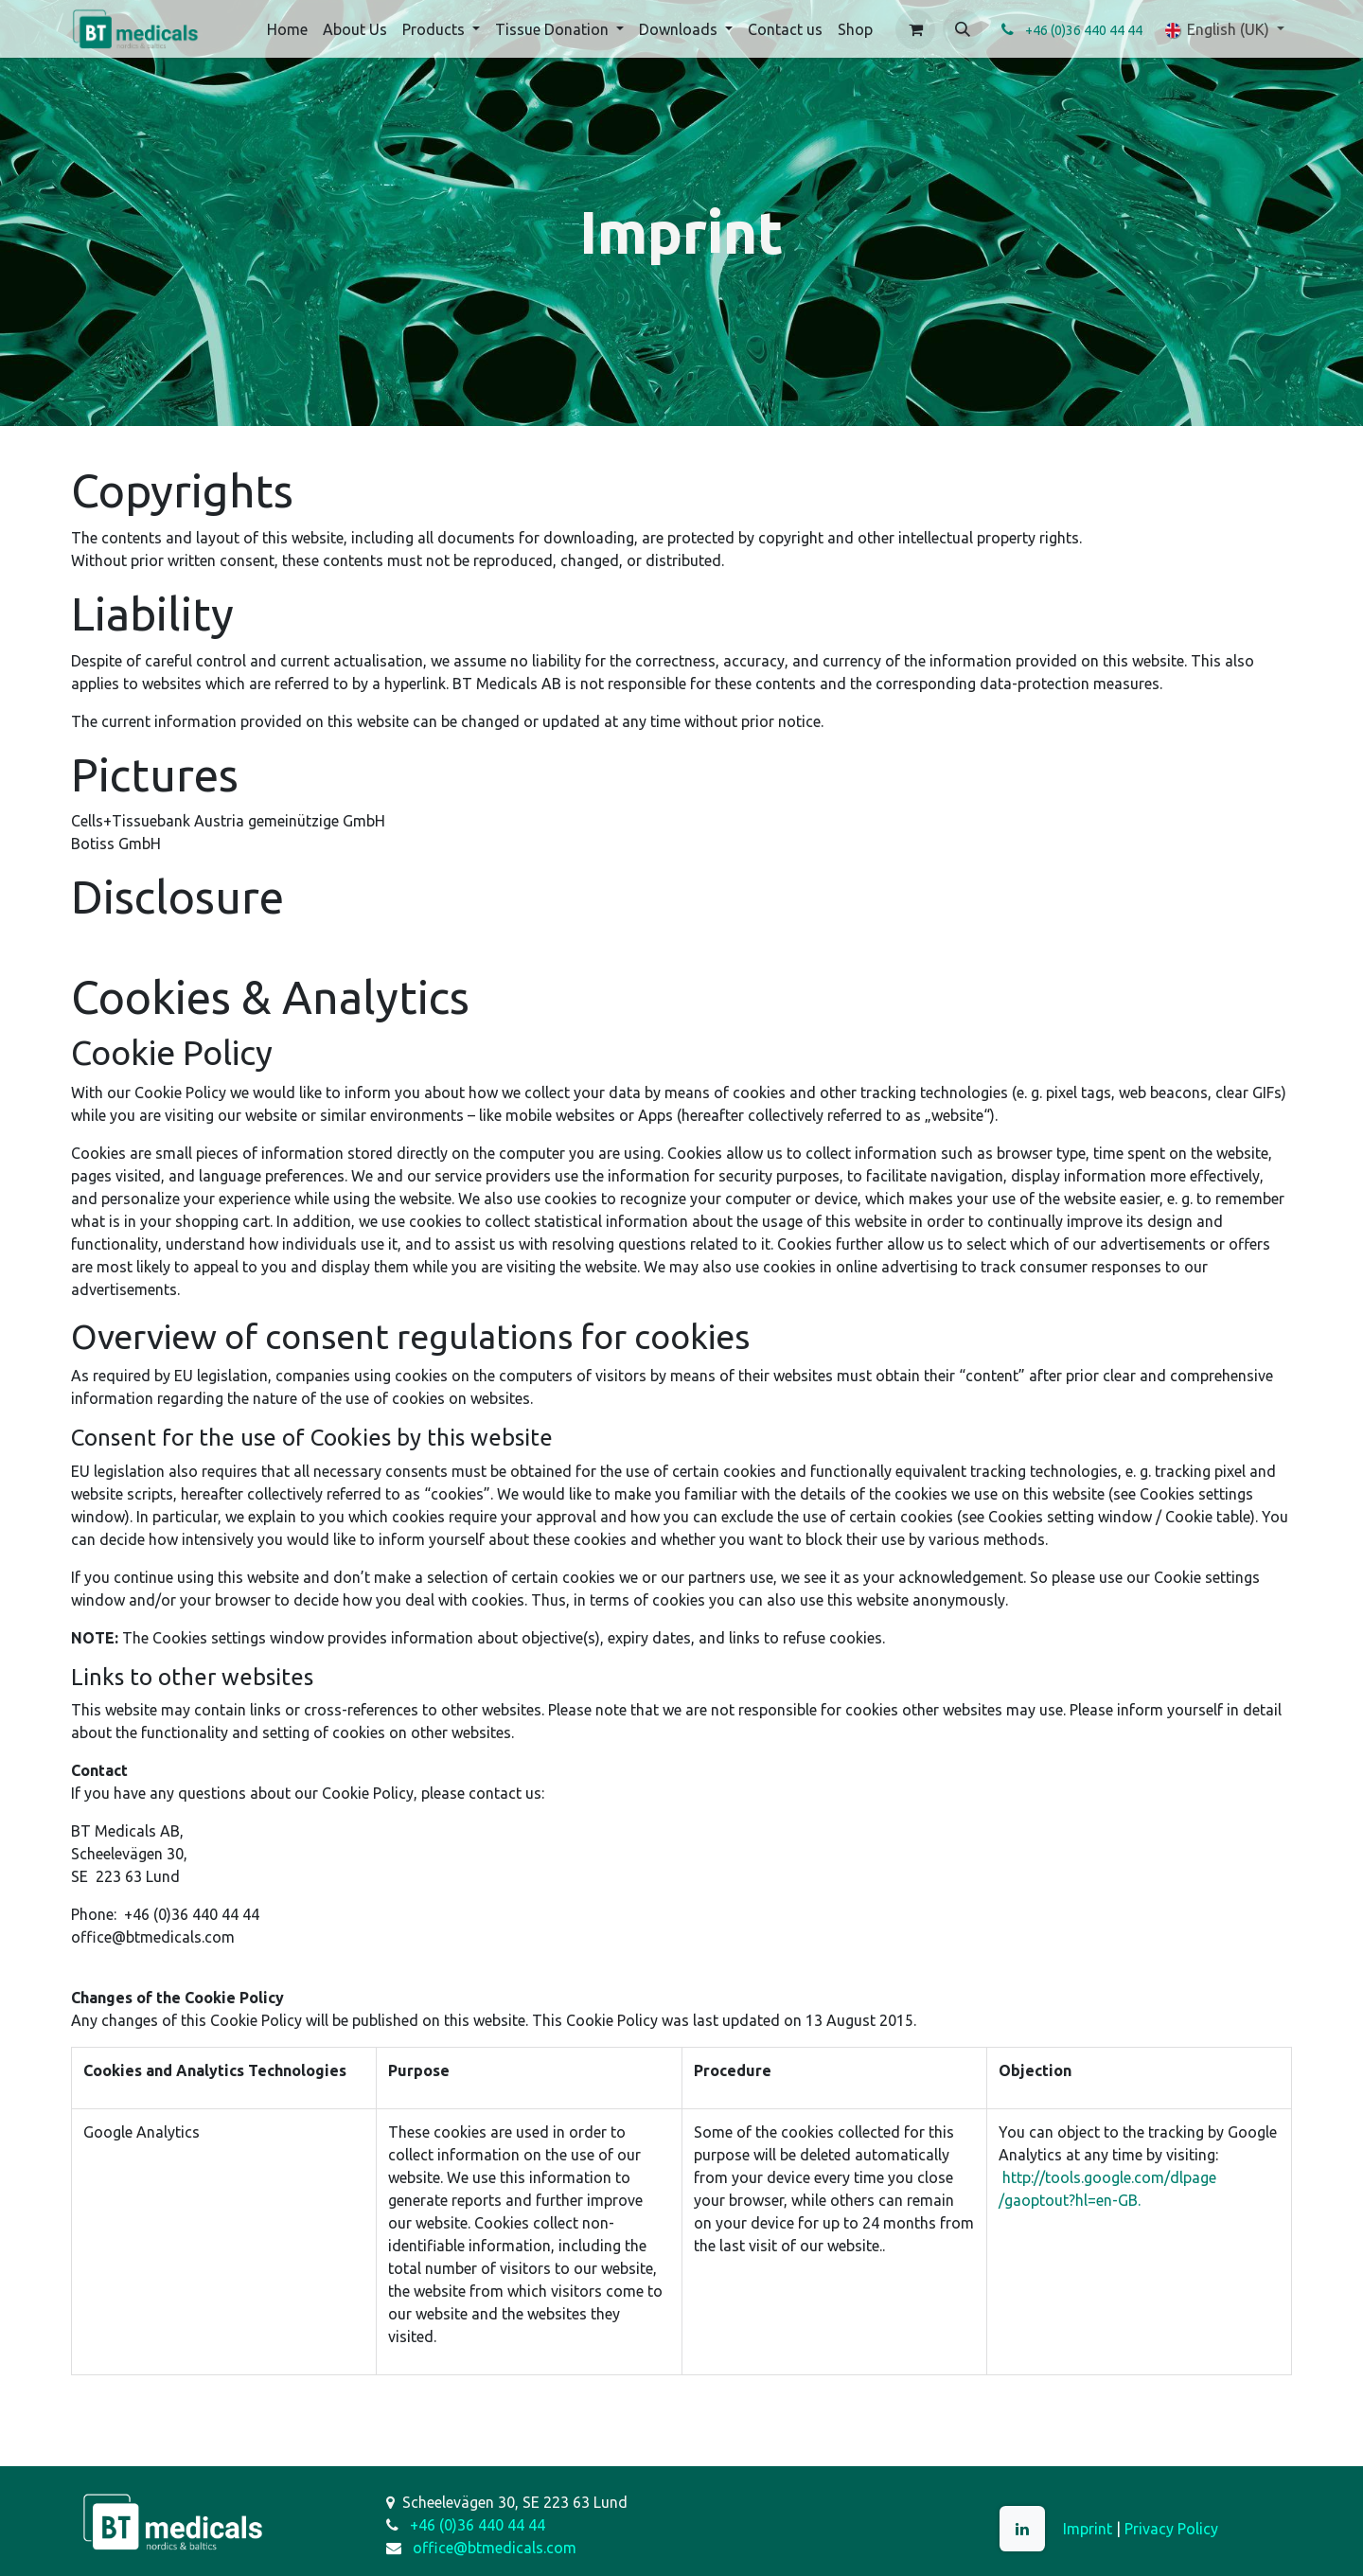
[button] (962, 29)
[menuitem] (287, 29)
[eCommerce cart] (915, 29)
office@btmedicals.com (494, 2547)
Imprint (1087, 2528)
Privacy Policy (1171, 2528)
